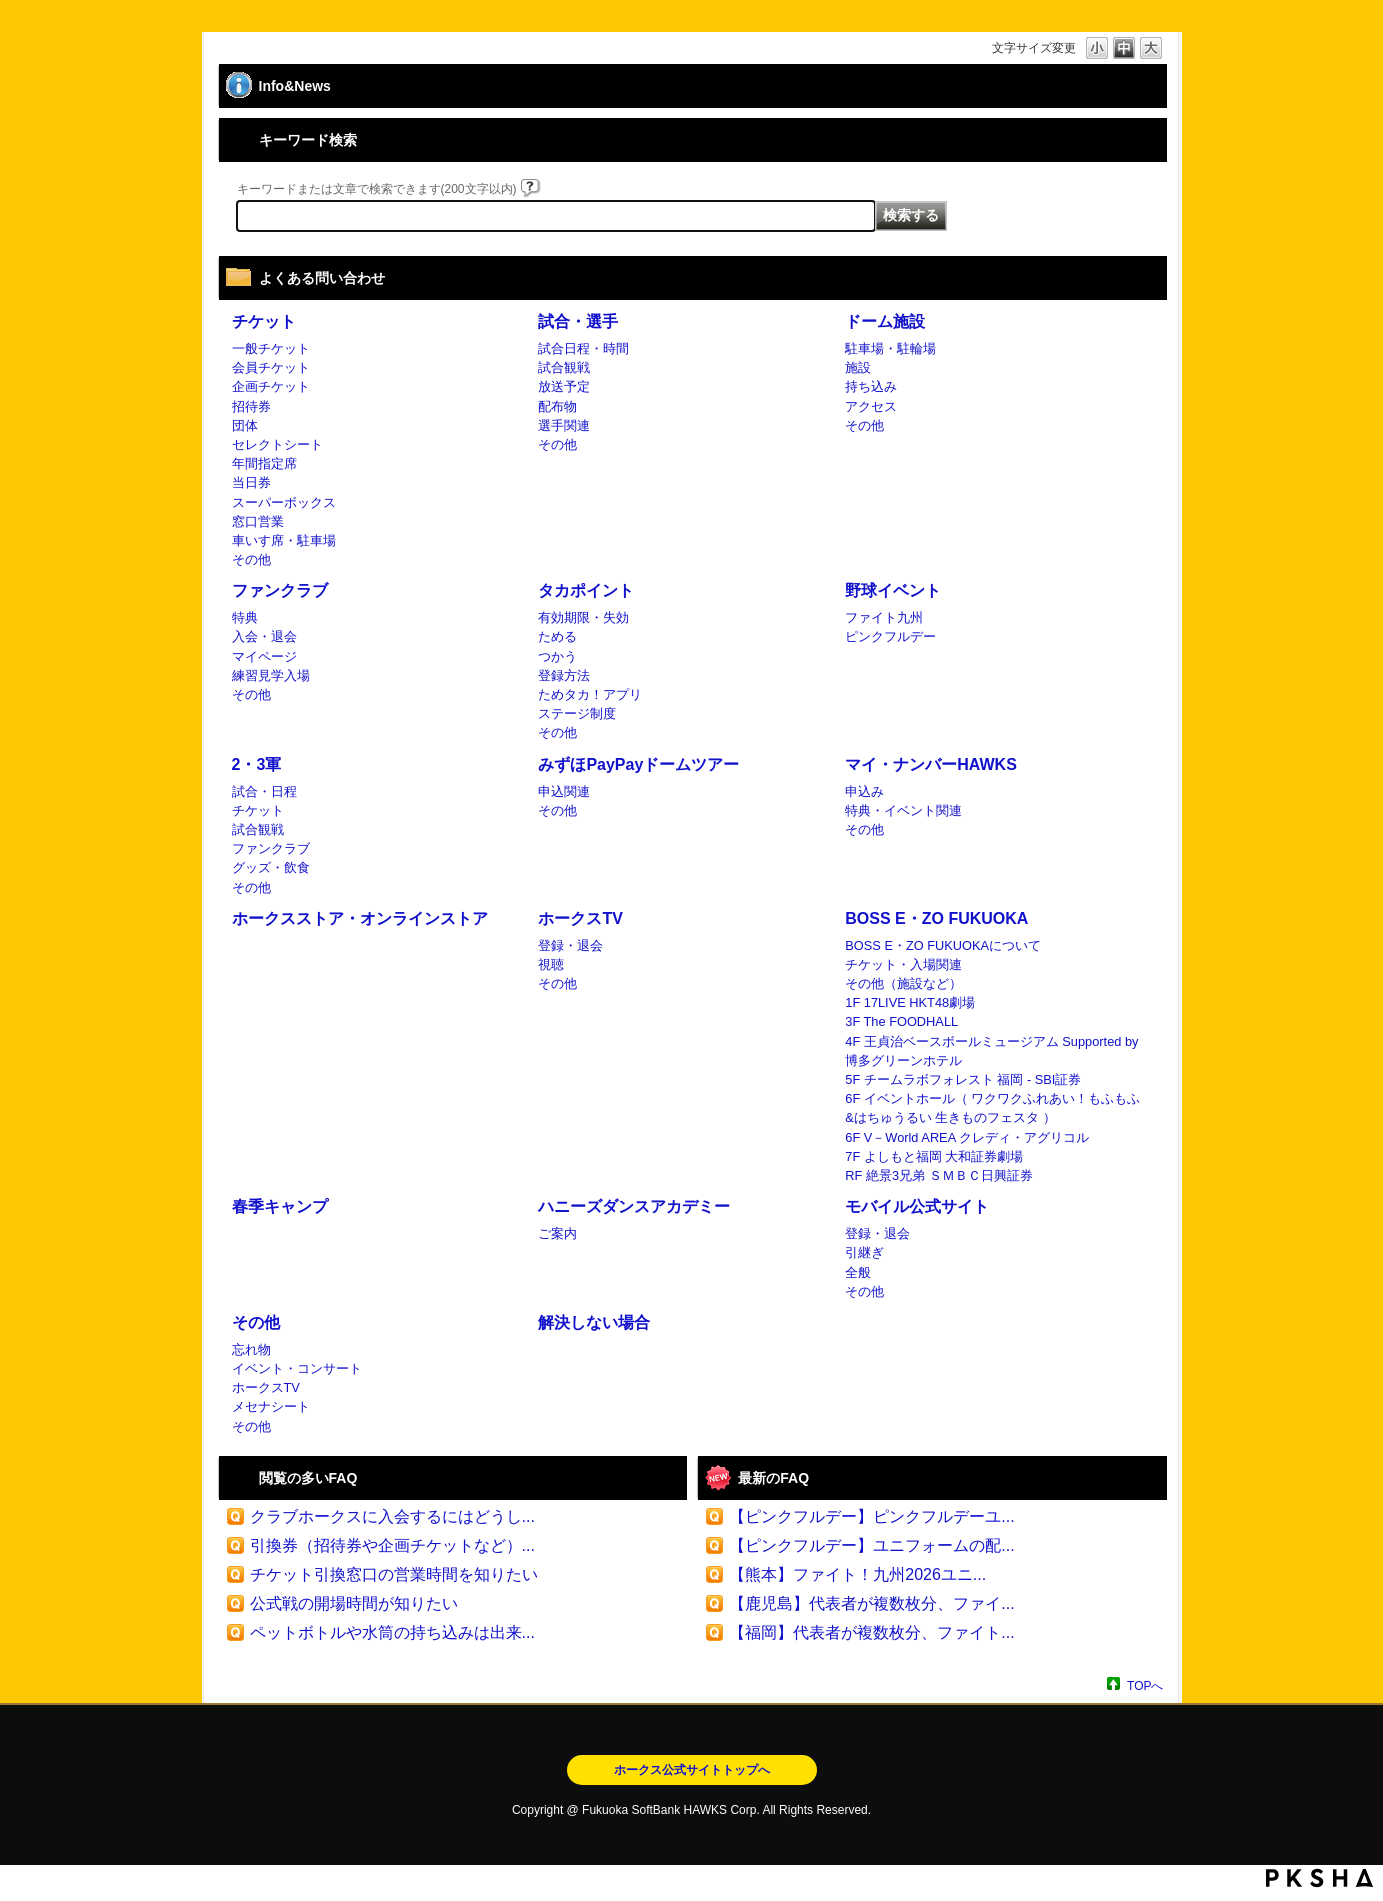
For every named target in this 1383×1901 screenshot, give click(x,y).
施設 (858, 367)
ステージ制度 (577, 713)
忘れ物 (251, 1349)
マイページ (264, 656)
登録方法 (564, 675)
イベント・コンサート (297, 1368)
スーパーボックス (284, 502)
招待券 (251, 406)
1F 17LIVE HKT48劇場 (910, 1002)
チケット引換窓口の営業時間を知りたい (394, 1574)
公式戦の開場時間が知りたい (354, 1603)
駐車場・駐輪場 (890, 348)
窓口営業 (258, 521)
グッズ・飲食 (271, 867)
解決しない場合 (594, 1322)
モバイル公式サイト (917, 1206)
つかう (557, 656)
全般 (858, 1272)
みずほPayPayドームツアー (638, 764)
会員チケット (271, 367)
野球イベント (893, 590)
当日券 (251, 482)
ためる (557, 636)
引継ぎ (864, 1252)
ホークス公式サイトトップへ (692, 1770)
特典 (245, 617)
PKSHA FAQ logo (1319, 1878)
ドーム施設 (885, 321)
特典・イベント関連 (903, 810)
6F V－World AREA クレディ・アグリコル (967, 1137)
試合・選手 (578, 321)
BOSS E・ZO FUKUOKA (936, 918)
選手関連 (564, 425)
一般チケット (271, 348)
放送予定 (564, 386)
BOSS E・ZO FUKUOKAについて (943, 945)
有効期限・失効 (583, 617)
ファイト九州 (884, 617)
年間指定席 (264, 463)
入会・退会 (264, 636)
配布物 (557, 406)
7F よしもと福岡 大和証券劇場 (934, 1156)
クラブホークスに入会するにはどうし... (392, 1516)
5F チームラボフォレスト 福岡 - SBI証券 (963, 1079)
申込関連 (564, 791)
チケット (264, 321)
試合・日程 (264, 791)
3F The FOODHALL (901, 1021)
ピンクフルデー (890, 636)
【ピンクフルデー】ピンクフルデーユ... (871, 1516)
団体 (245, 425)
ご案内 (557, 1233)
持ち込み (871, 386)
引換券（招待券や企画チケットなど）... (392, 1545)
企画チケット (271, 386)
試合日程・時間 (583, 348)
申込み (864, 791)
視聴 (551, 964)
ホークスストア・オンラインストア (360, 918)
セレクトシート (277, 444)
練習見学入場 (271, 675)
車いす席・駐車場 (284, 540)
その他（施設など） (903, 983)
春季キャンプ (280, 1206)
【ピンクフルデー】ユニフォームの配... (871, 1545)
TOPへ (1145, 1685)
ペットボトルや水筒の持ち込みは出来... (392, 1632)
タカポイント (586, 590)
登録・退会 (570, 945)
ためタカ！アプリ (590, 694)
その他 (251, 559)
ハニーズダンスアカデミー (634, 1206)
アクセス (871, 406)
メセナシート (271, 1406)
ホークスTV (580, 918)
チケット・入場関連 (903, 964)
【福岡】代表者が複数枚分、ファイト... (871, 1632)
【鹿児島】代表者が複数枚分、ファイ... (871, 1603)
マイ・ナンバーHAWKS (931, 764)
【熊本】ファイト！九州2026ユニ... (857, 1574)
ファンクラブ (280, 590)
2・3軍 (257, 764)
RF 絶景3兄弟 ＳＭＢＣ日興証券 (938, 1175)
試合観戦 (564, 367)
